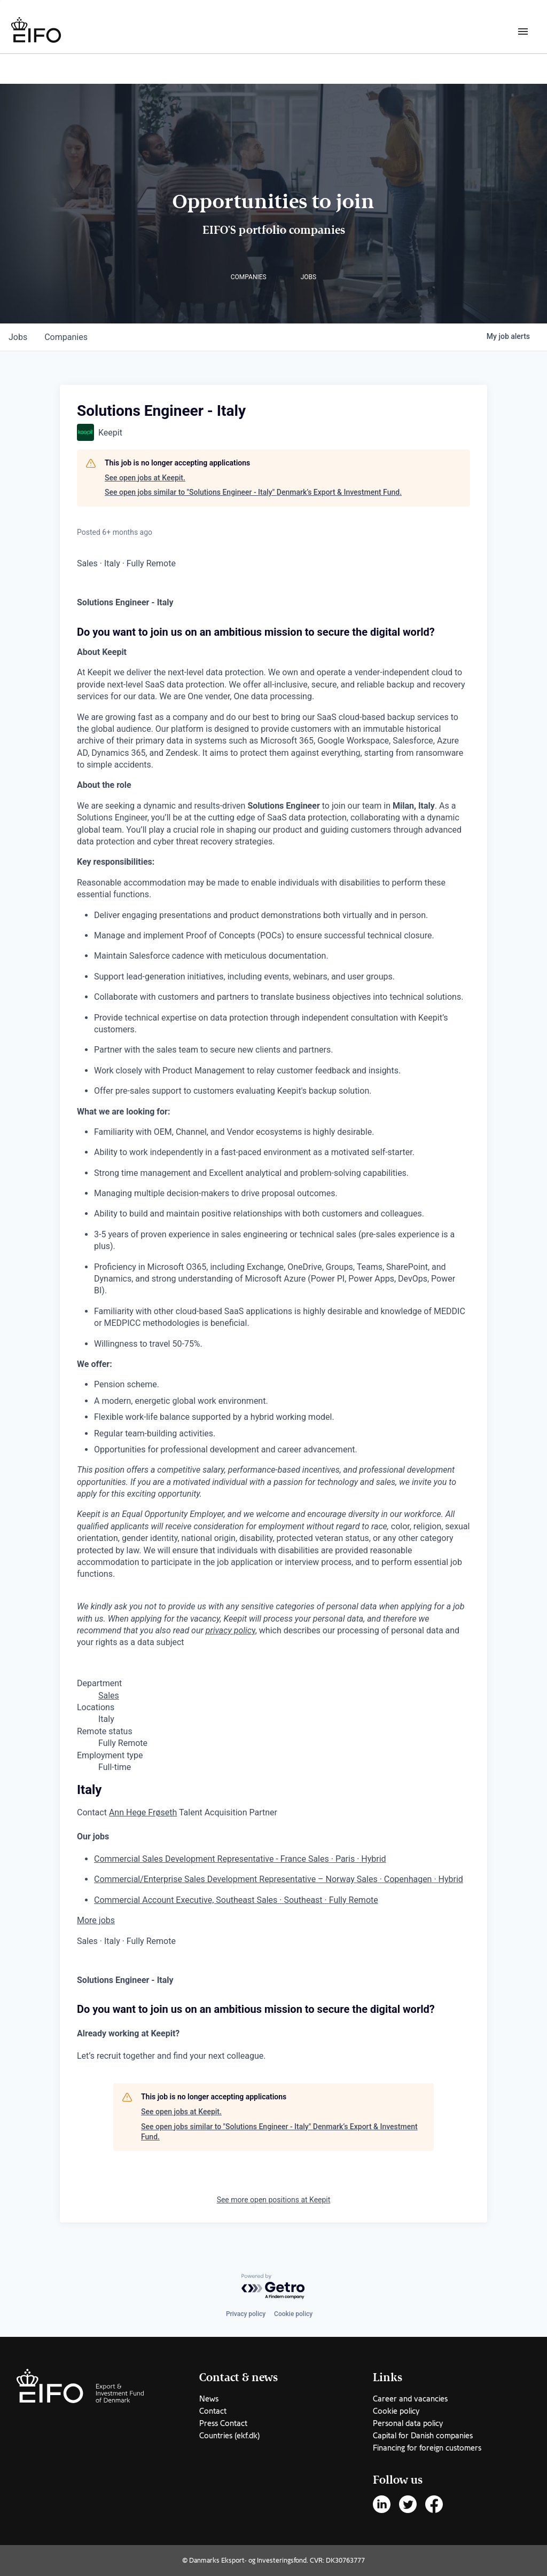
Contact (212, 2411)
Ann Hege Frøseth (143, 1812)
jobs (18, 337)
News (208, 2399)
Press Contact (223, 2423)
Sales (108, 1695)
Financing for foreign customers (427, 2448)
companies (66, 337)
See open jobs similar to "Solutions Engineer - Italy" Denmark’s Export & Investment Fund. (253, 492)
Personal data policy (408, 2423)
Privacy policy (245, 2314)
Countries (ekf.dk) (229, 2435)
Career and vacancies (410, 2399)
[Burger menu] (523, 31)
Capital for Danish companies (423, 2435)
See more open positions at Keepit (274, 2199)
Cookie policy (293, 2314)
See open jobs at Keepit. (145, 477)
